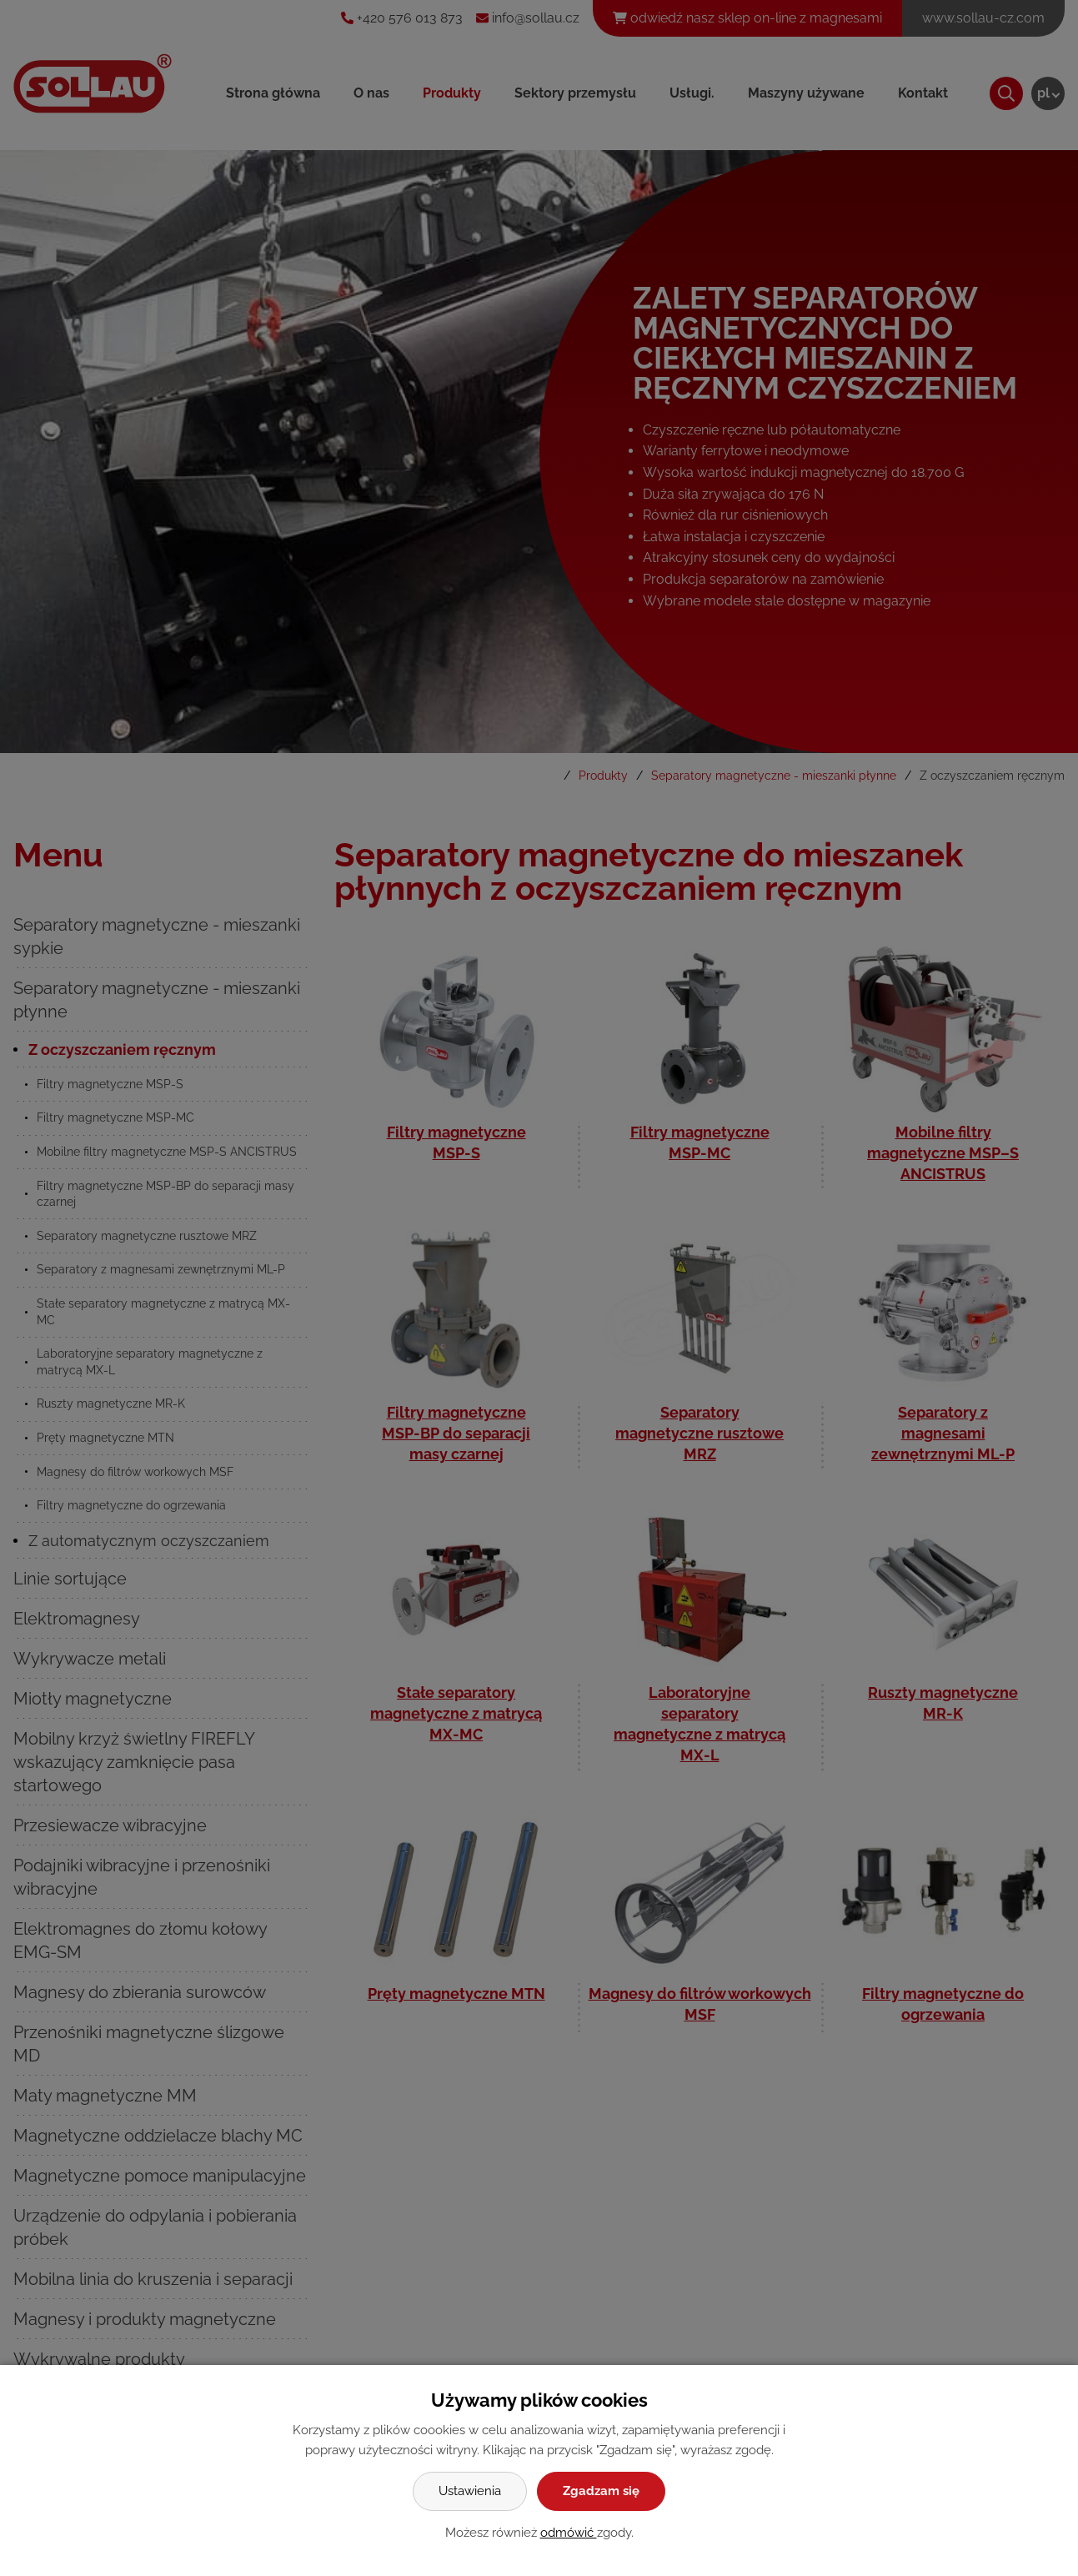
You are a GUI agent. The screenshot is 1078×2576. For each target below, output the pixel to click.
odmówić (568, 2532)
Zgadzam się (601, 2490)
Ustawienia (470, 2490)
